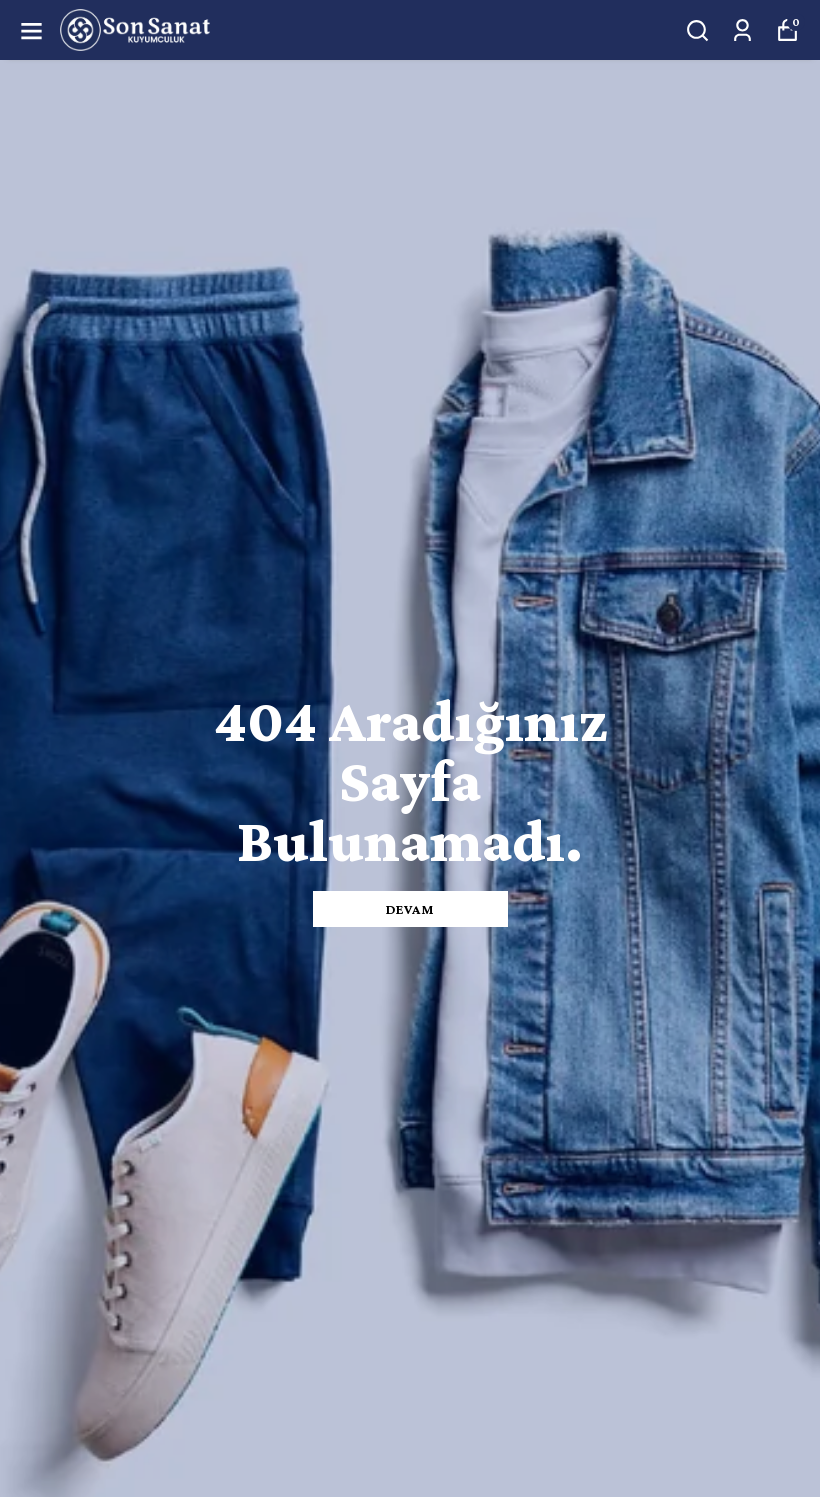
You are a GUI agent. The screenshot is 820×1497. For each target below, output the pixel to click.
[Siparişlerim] (742, 30)
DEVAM (410, 909)
